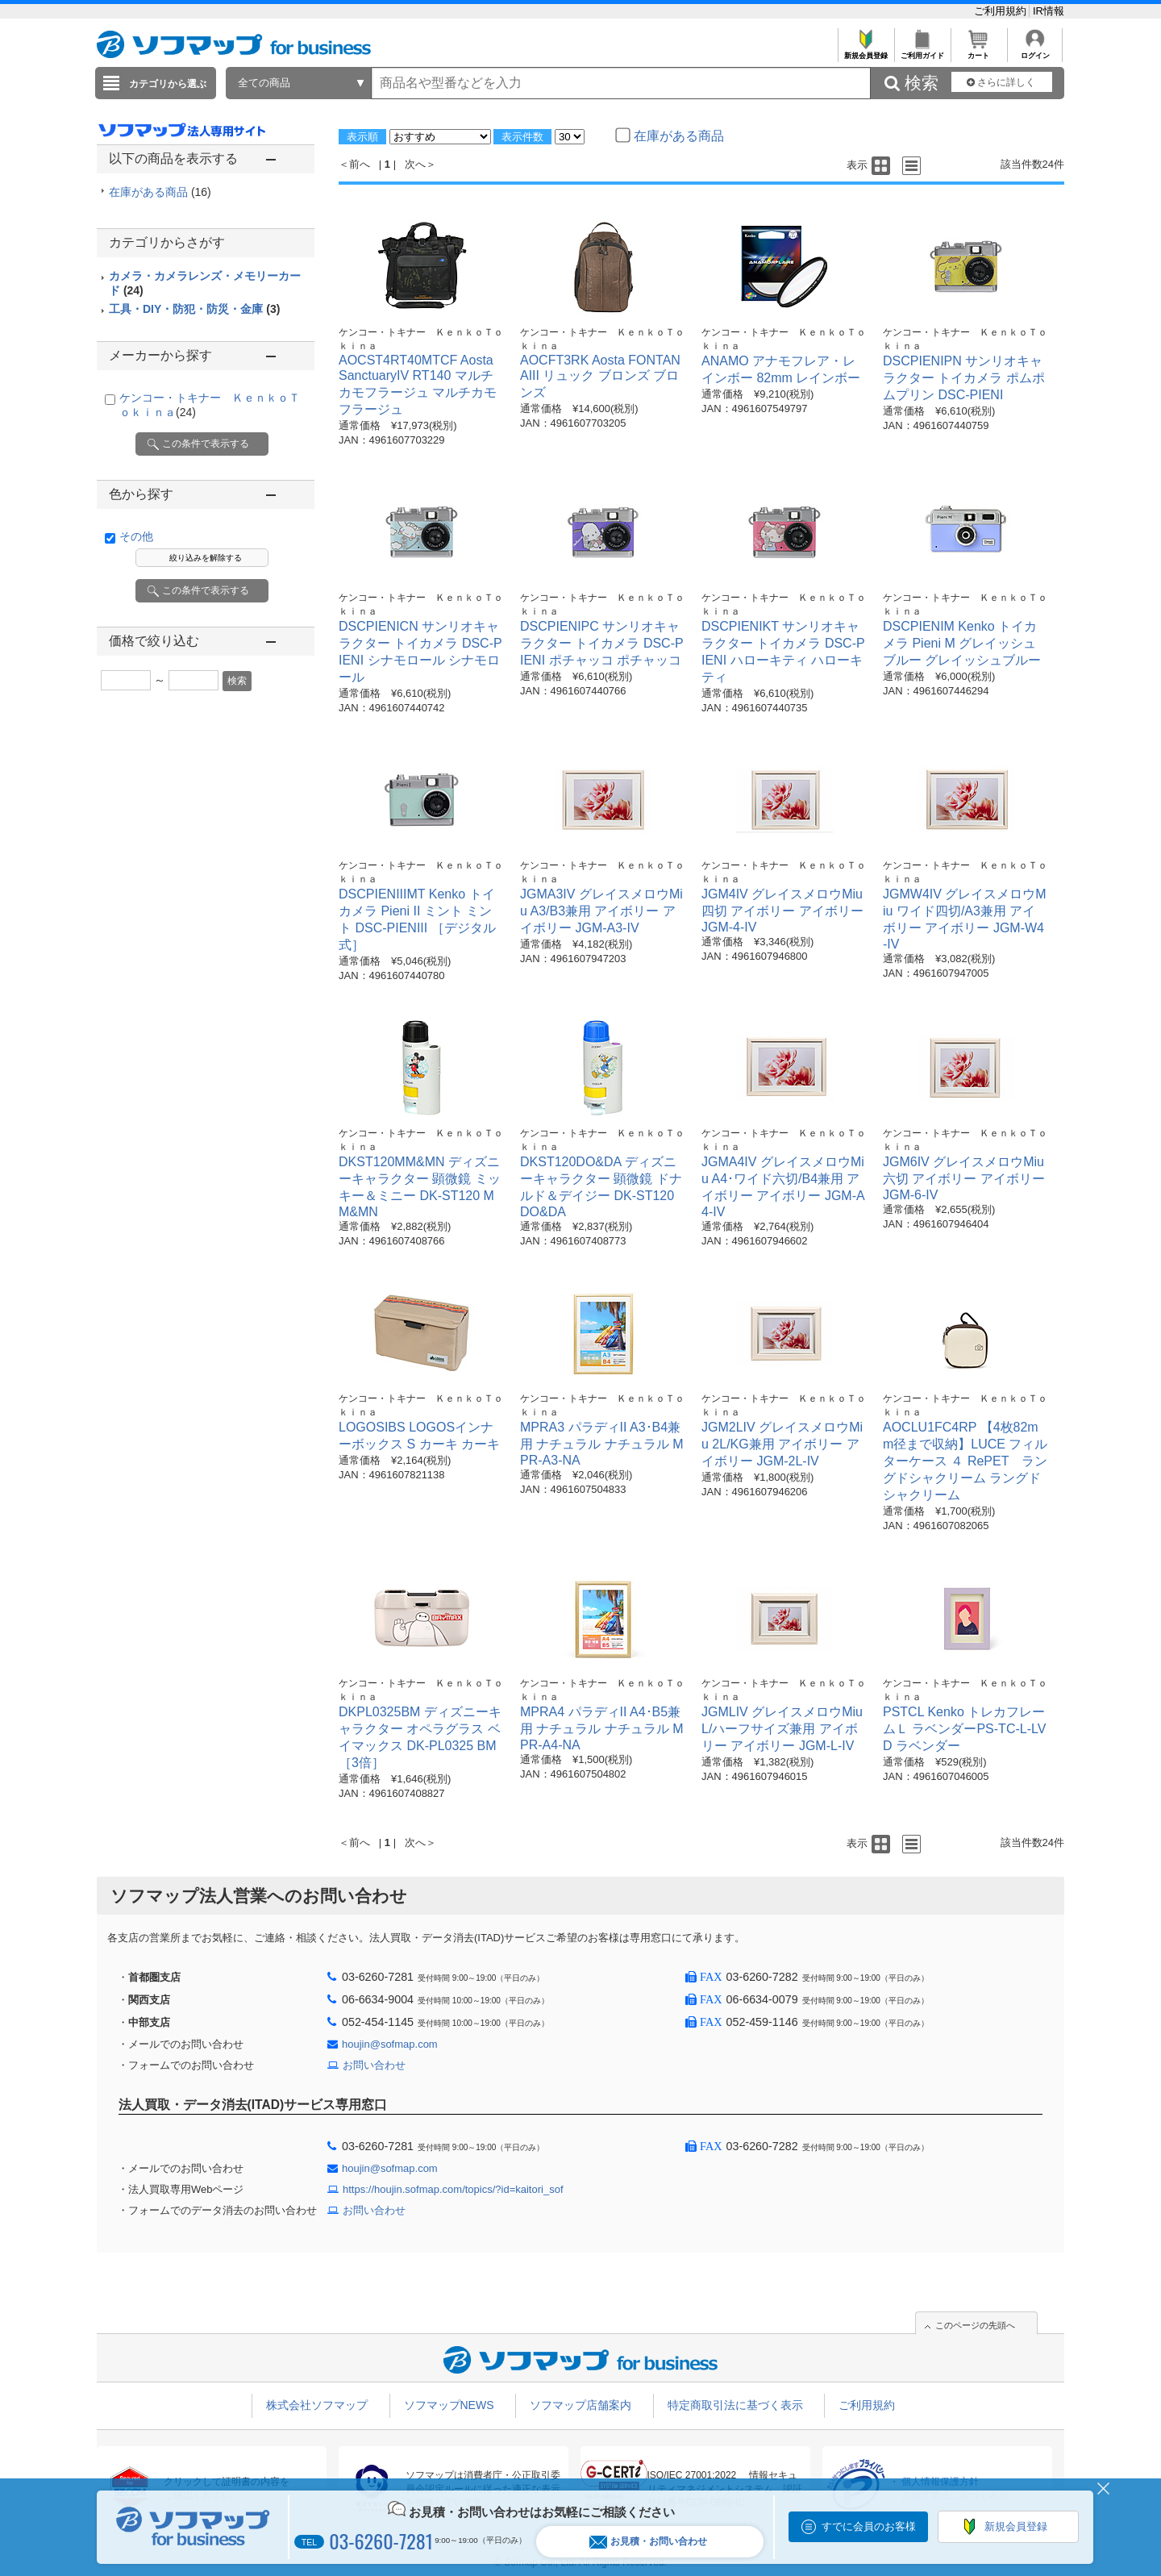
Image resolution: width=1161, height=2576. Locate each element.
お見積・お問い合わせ (648, 2542)
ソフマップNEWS (449, 2405)
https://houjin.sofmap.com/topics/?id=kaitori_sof (453, 2189)
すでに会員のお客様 (869, 2526)
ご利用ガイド (922, 51)
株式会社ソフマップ (317, 2405)
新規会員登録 (865, 51)
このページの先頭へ (975, 2325)
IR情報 (1048, 11)
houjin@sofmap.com (390, 2044)
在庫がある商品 (160, 191)
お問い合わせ (374, 2065)
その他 (136, 536)
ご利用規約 (1002, 11)
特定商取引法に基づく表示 (735, 2405)
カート (978, 51)
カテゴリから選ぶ (167, 84)
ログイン (1035, 51)
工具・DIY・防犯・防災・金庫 (194, 308)
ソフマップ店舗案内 (580, 2405)
